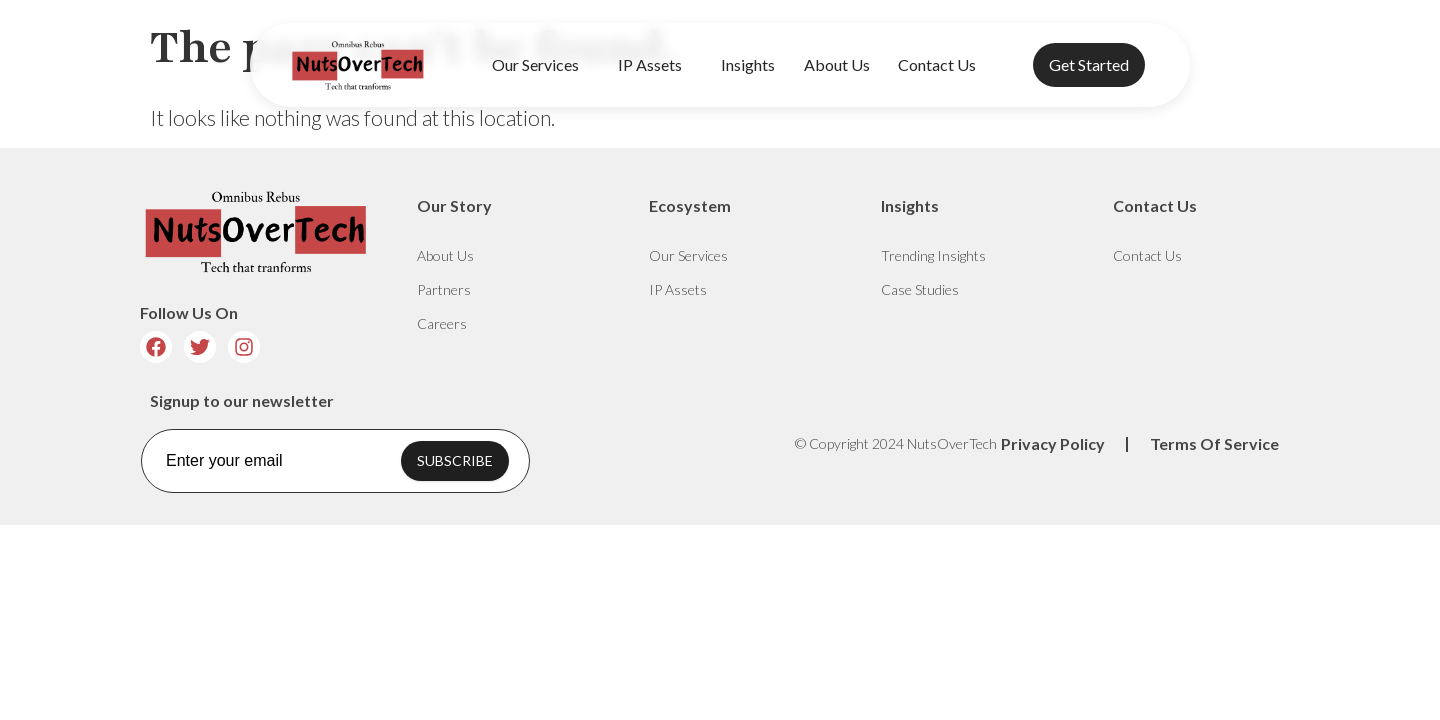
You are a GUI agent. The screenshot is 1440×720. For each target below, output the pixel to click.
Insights (748, 64)
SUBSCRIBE (455, 460)
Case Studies (920, 289)
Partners (444, 289)
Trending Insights (933, 255)
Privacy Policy (1053, 443)
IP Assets (655, 65)
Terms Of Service (1214, 443)
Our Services (540, 65)
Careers (442, 323)
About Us (837, 64)
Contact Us (937, 64)
